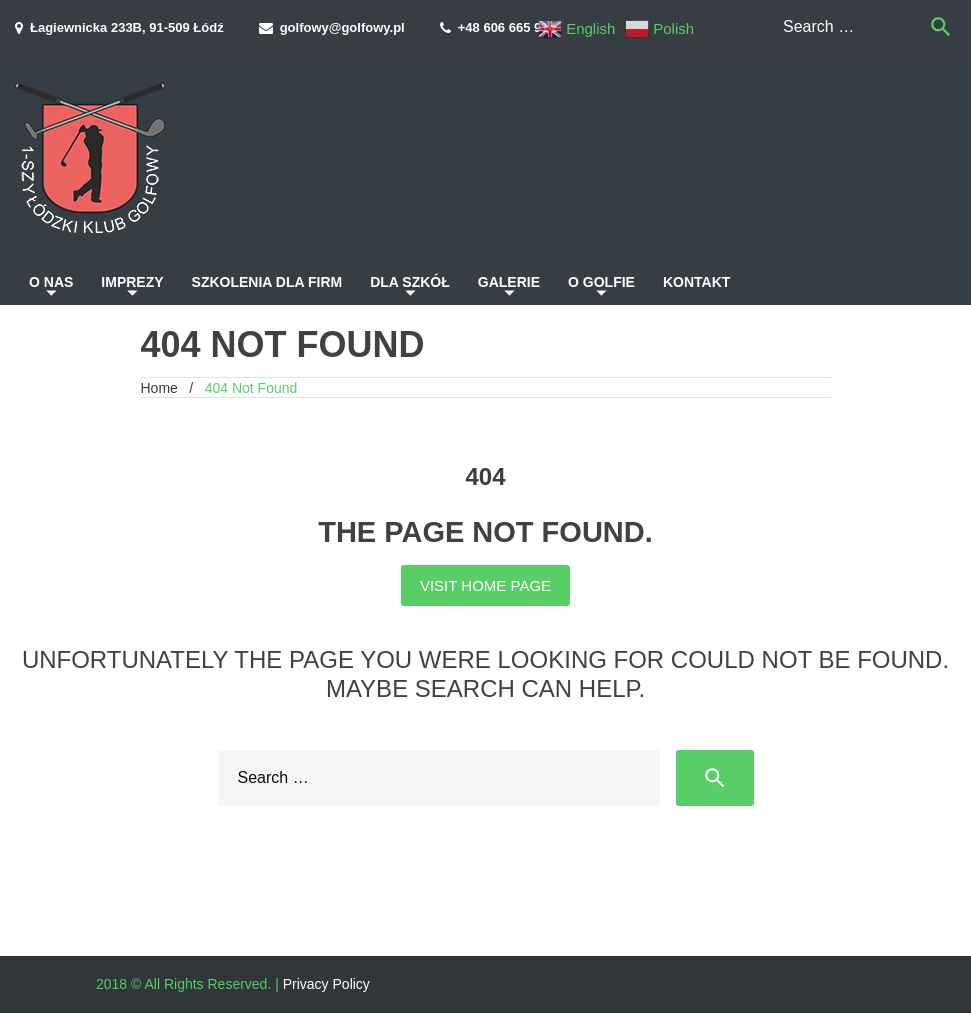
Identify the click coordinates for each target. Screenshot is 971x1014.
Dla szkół (410, 282)
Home (159, 388)
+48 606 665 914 (507, 27)
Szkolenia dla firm (267, 282)
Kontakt (696, 282)
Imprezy (132, 282)
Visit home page (485, 585)
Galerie (509, 282)
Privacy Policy (326, 984)
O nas (51, 282)
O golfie (601, 282)
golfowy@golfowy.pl (342, 27)
